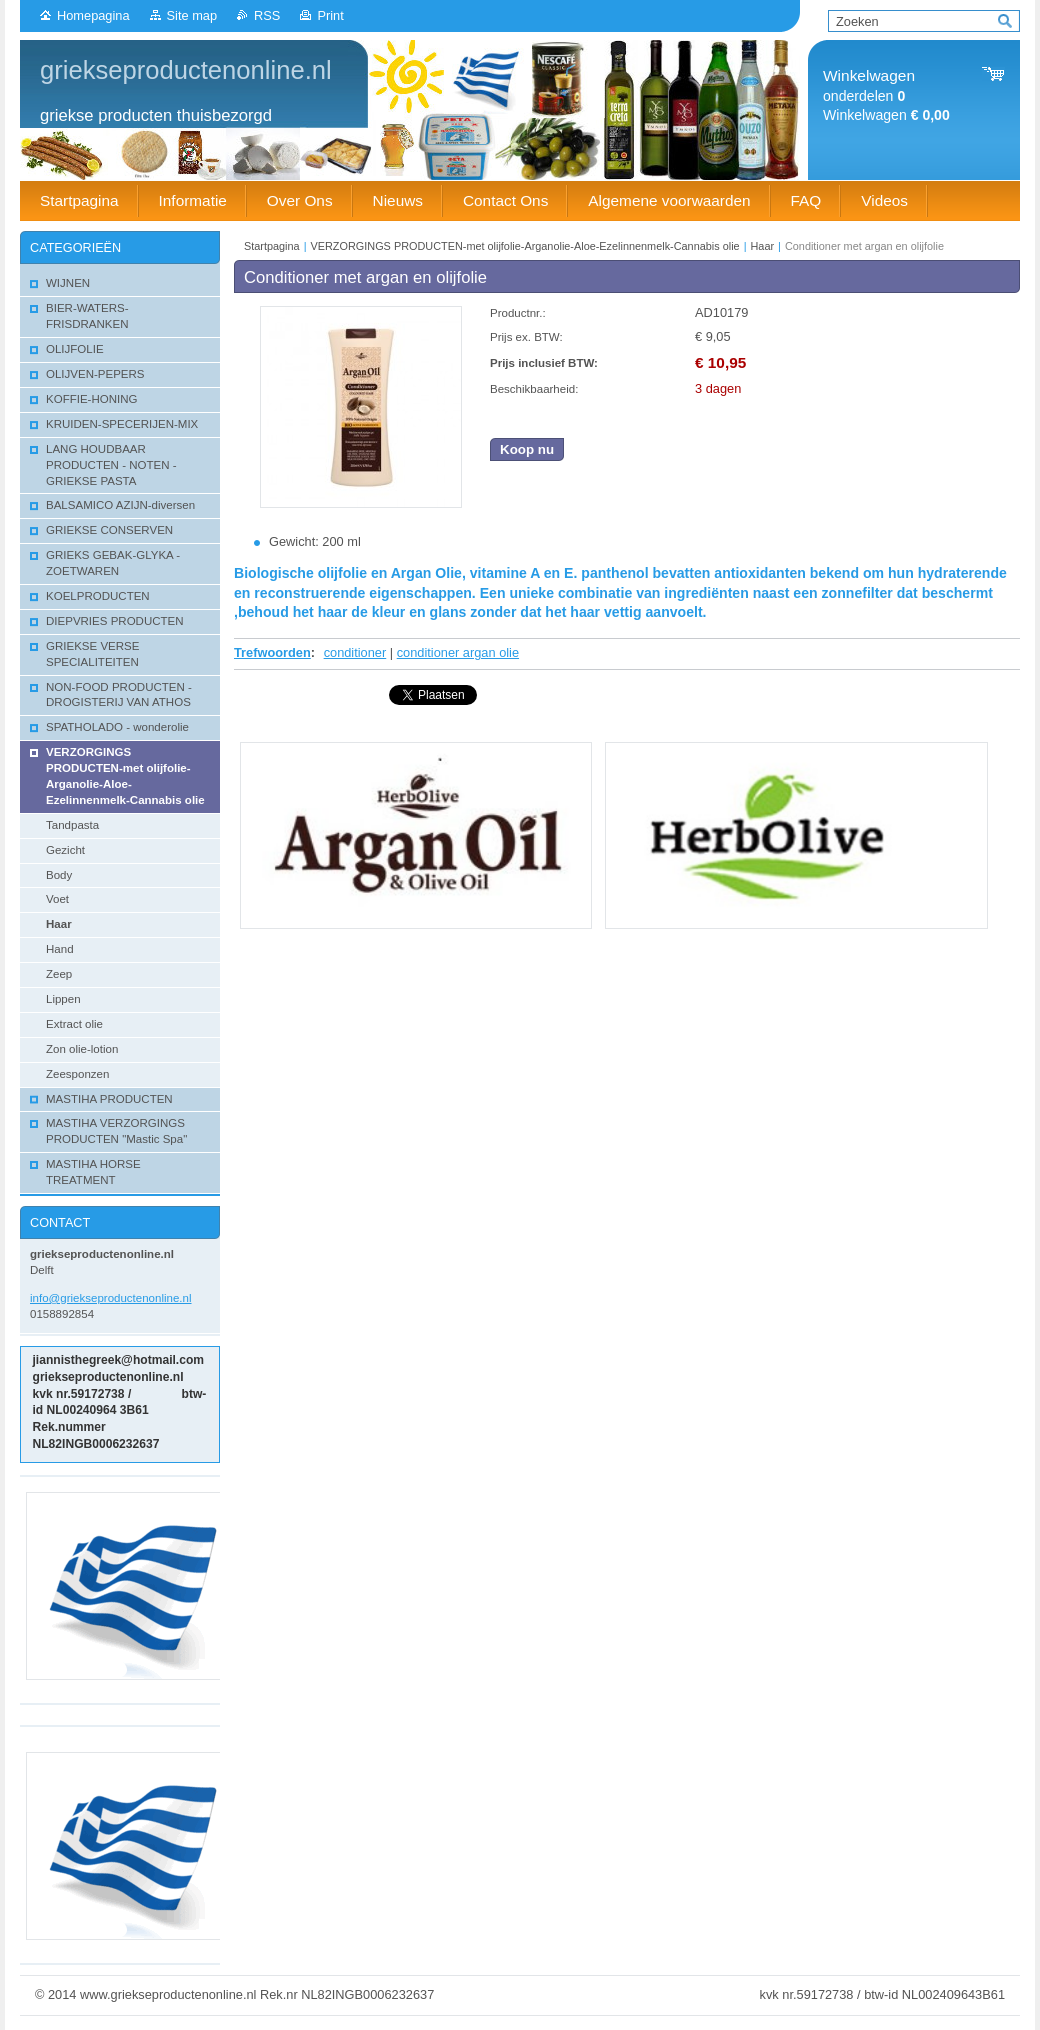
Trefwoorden (272, 652)
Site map (192, 15)
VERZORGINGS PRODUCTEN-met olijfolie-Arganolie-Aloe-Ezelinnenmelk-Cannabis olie (525, 246)
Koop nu (527, 449)
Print (330, 15)
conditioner (355, 652)
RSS (267, 15)
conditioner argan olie (458, 652)
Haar (762, 246)
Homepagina (93, 15)
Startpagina (272, 246)
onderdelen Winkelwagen (886, 95)
